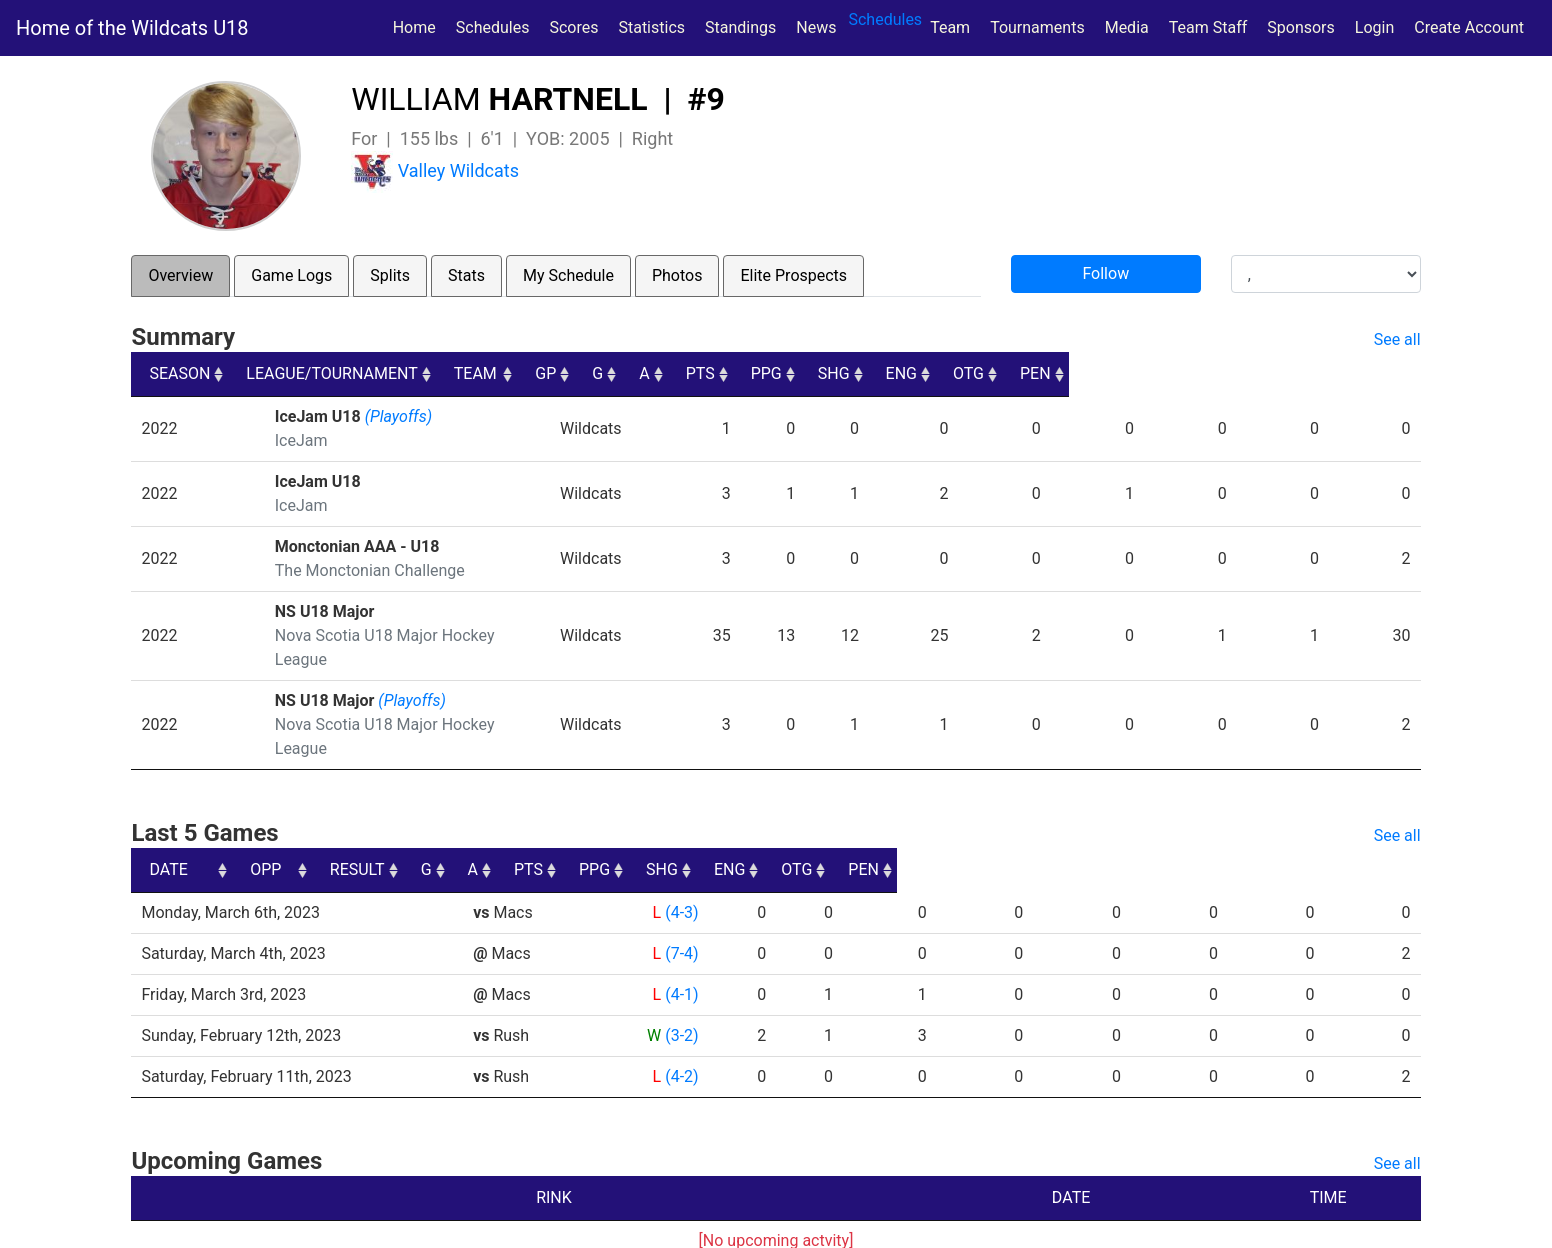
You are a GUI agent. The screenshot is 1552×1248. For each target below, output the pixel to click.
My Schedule (568, 275)
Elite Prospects (793, 275)
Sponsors (1301, 27)
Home (414, 27)
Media (1127, 27)
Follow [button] (1105, 273)
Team (950, 27)
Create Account (1469, 27)
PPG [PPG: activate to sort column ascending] (1047, 373)
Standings (740, 27)
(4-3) (680, 864)
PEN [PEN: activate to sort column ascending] (1387, 373)
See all (1397, 339)
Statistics (655, 26)
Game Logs (291, 275)
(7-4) (680, 905)
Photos (677, 275)
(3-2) (680, 987)
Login (1374, 27)
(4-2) (680, 1028)
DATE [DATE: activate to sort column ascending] (168, 821)
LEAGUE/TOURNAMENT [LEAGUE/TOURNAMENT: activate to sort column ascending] (356, 373)
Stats (466, 275)
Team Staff (1208, 27)
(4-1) (680, 946)
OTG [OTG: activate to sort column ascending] (1303, 373)
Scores (577, 26)
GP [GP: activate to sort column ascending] (768, 373)
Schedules (493, 27)
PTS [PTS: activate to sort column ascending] (964, 373)
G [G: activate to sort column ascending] (832, 373)
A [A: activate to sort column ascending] (892, 373)
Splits (390, 275)
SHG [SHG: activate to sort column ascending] (1133, 373)
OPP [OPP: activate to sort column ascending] (495, 821)
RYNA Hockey (555, 1225)
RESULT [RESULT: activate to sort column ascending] (662, 821)
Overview (180, 275)
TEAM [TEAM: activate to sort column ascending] (662, 373)
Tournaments (1037, 27)
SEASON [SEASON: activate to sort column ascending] (179, 373)
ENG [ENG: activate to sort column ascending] (1218, 373)
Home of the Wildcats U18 (132, 28)
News (816, 27)
